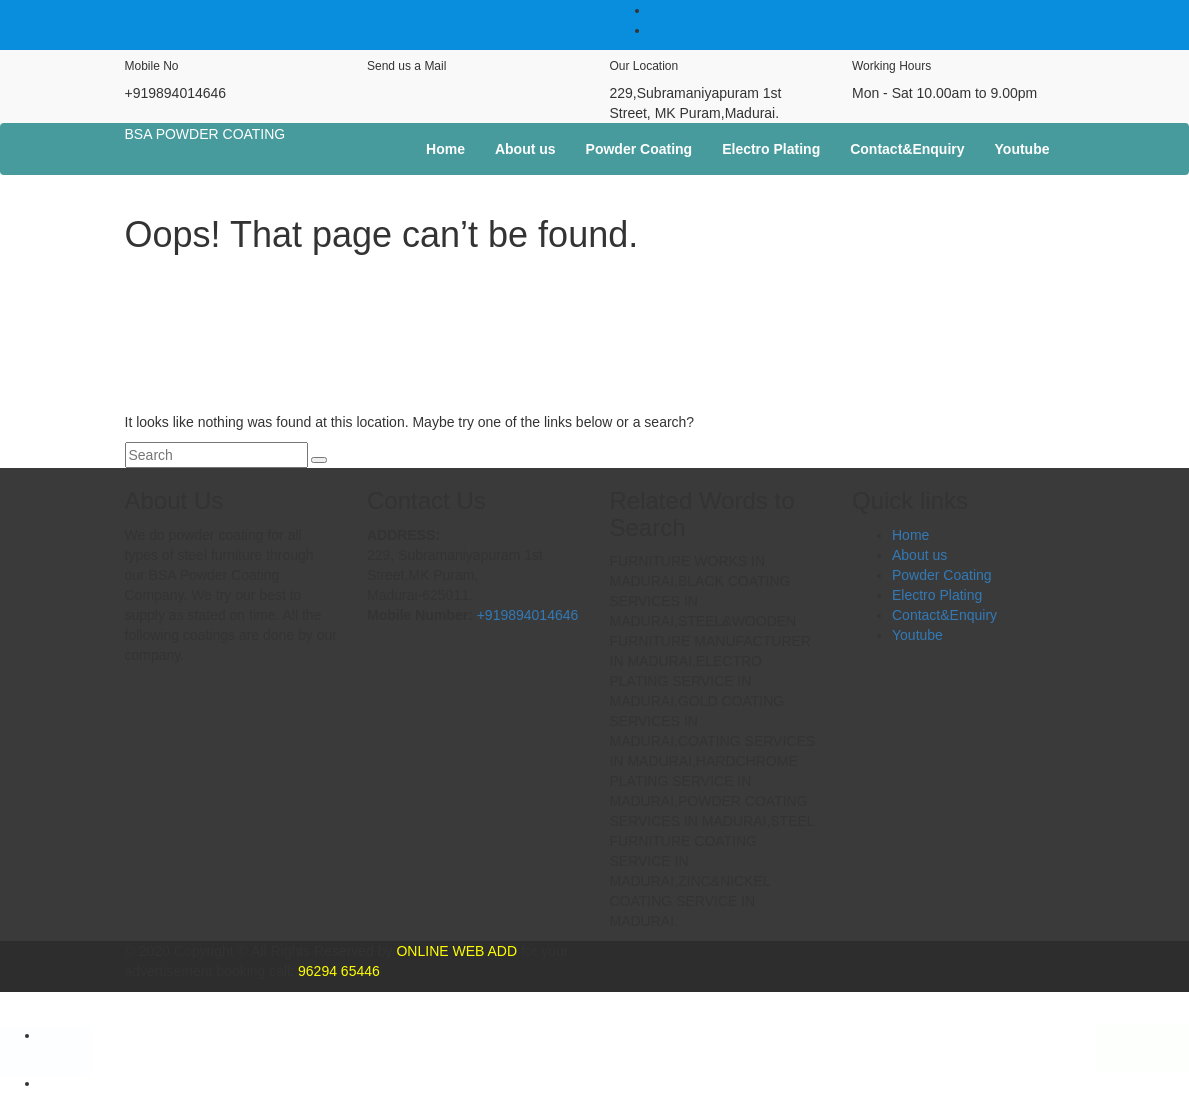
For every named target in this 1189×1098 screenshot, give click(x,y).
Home (445, 149)
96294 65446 (337, 971)
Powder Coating (639, 149)
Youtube (1022, 149)
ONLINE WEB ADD (455, 951)
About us (525, 149)
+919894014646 (528, 615)
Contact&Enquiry (907, 149)
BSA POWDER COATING (205, 134)
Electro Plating (771, 149)
